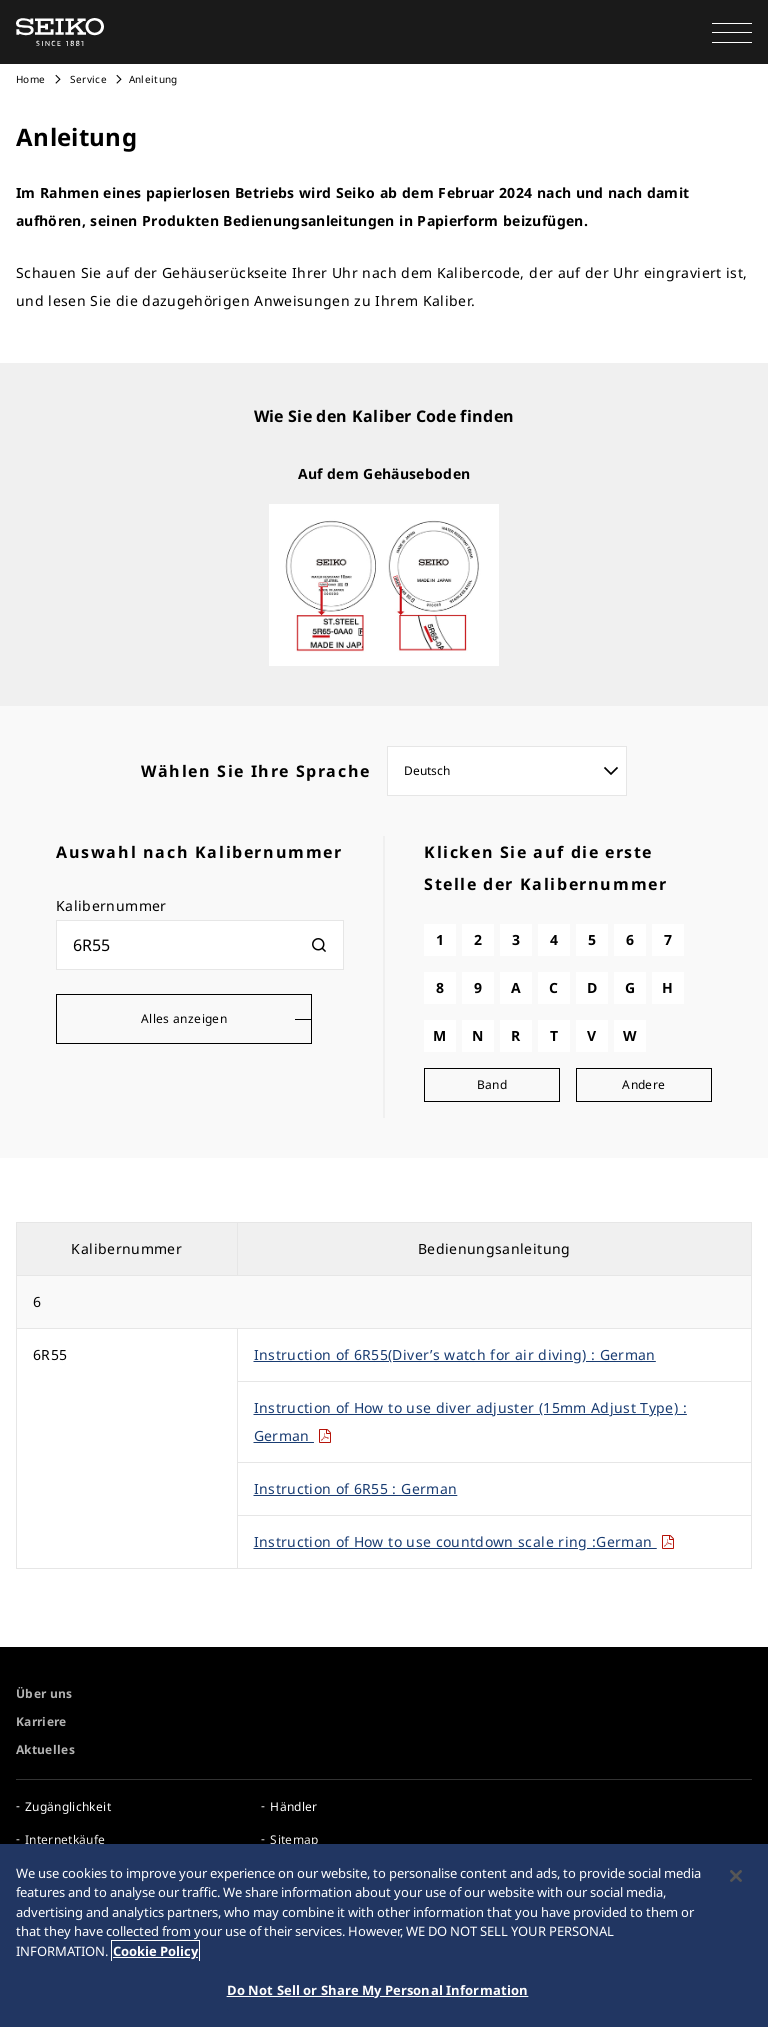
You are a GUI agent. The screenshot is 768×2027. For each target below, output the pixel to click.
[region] (384, 1935)
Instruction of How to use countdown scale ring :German (465, 1541)
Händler (293, 1806)
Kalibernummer (111, 905)
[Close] (736, 1876)
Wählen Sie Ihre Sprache (256, 771)
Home (30, 79)
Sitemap (294, 1839)
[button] (732, 32)
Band (492, 1084)
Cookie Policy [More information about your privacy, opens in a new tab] (155, 1951)
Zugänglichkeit (68, 1806)
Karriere (41, 1721)
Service (87, 79)
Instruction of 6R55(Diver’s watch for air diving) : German (455, 1354)
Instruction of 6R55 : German (356, 1488)
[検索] (319, 945)
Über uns (44, 1693)
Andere (643, 1084)
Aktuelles (45, 1749)
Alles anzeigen (184, 1018)
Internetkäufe (65, 1839)
